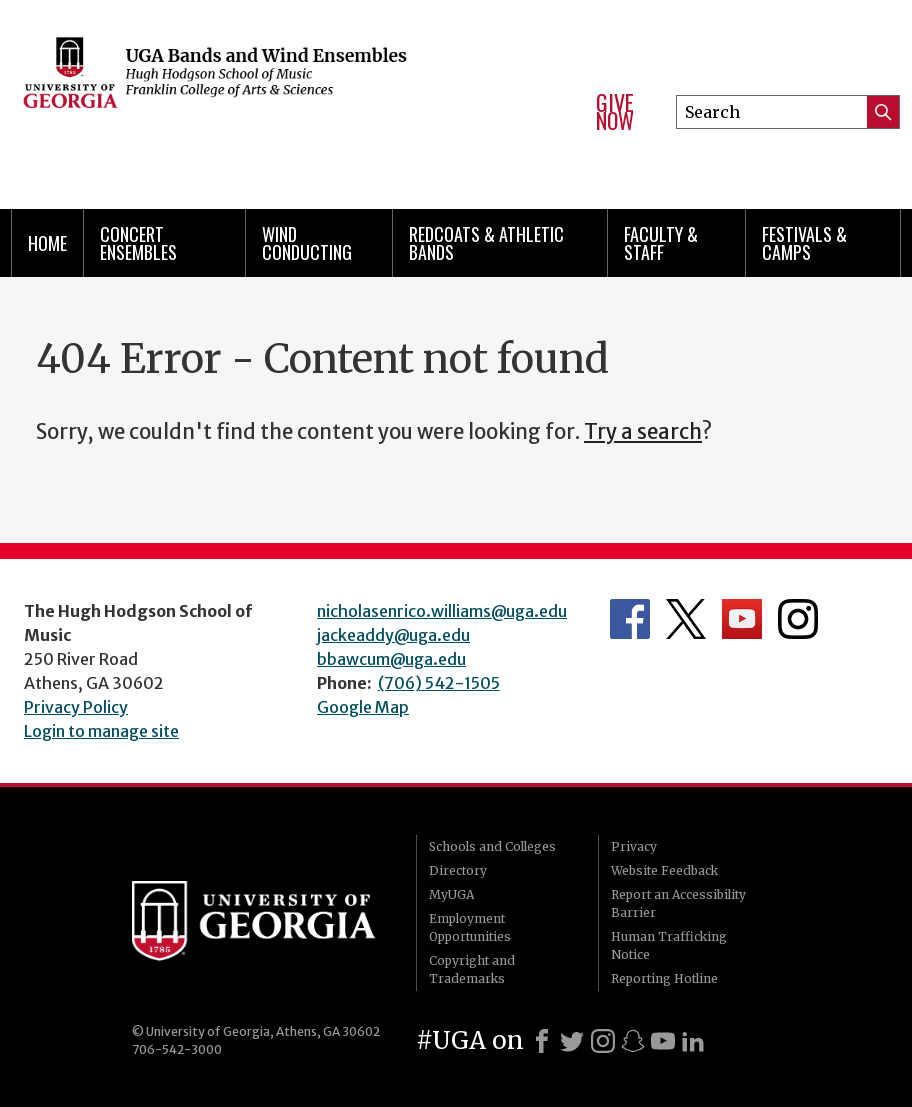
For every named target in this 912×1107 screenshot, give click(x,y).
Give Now (615, 111)
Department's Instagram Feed (798, 619)
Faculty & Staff (661, 243)
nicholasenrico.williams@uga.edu (442, 611)
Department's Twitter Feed (686, 619)
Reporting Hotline (664, 978)
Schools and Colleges (492, 846)
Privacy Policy (76, 707)
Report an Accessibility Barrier (678, 903)
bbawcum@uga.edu (391, 659)
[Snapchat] (633, 1041)
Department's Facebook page (630, 619)
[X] (572, 1041)
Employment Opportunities (470, 927)
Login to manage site (101, 731)
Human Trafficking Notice (669, 945)
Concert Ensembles (138, 243)
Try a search (643, 432)
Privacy (634, 846)
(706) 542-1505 (439, 683)
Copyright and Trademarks (472, 969)
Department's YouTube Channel (742, 619)
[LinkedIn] (693, 1041)
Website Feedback (664, 870)
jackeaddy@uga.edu (393, 635)
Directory (458, 870)
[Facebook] (542, 1041)
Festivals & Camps (804, 243)
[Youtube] (663, 1041)
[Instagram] (603, 1041)
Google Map (363, 707)
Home (47, 243)
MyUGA (451, 894)
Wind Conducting (307, 243)
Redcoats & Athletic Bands (486, 243)
